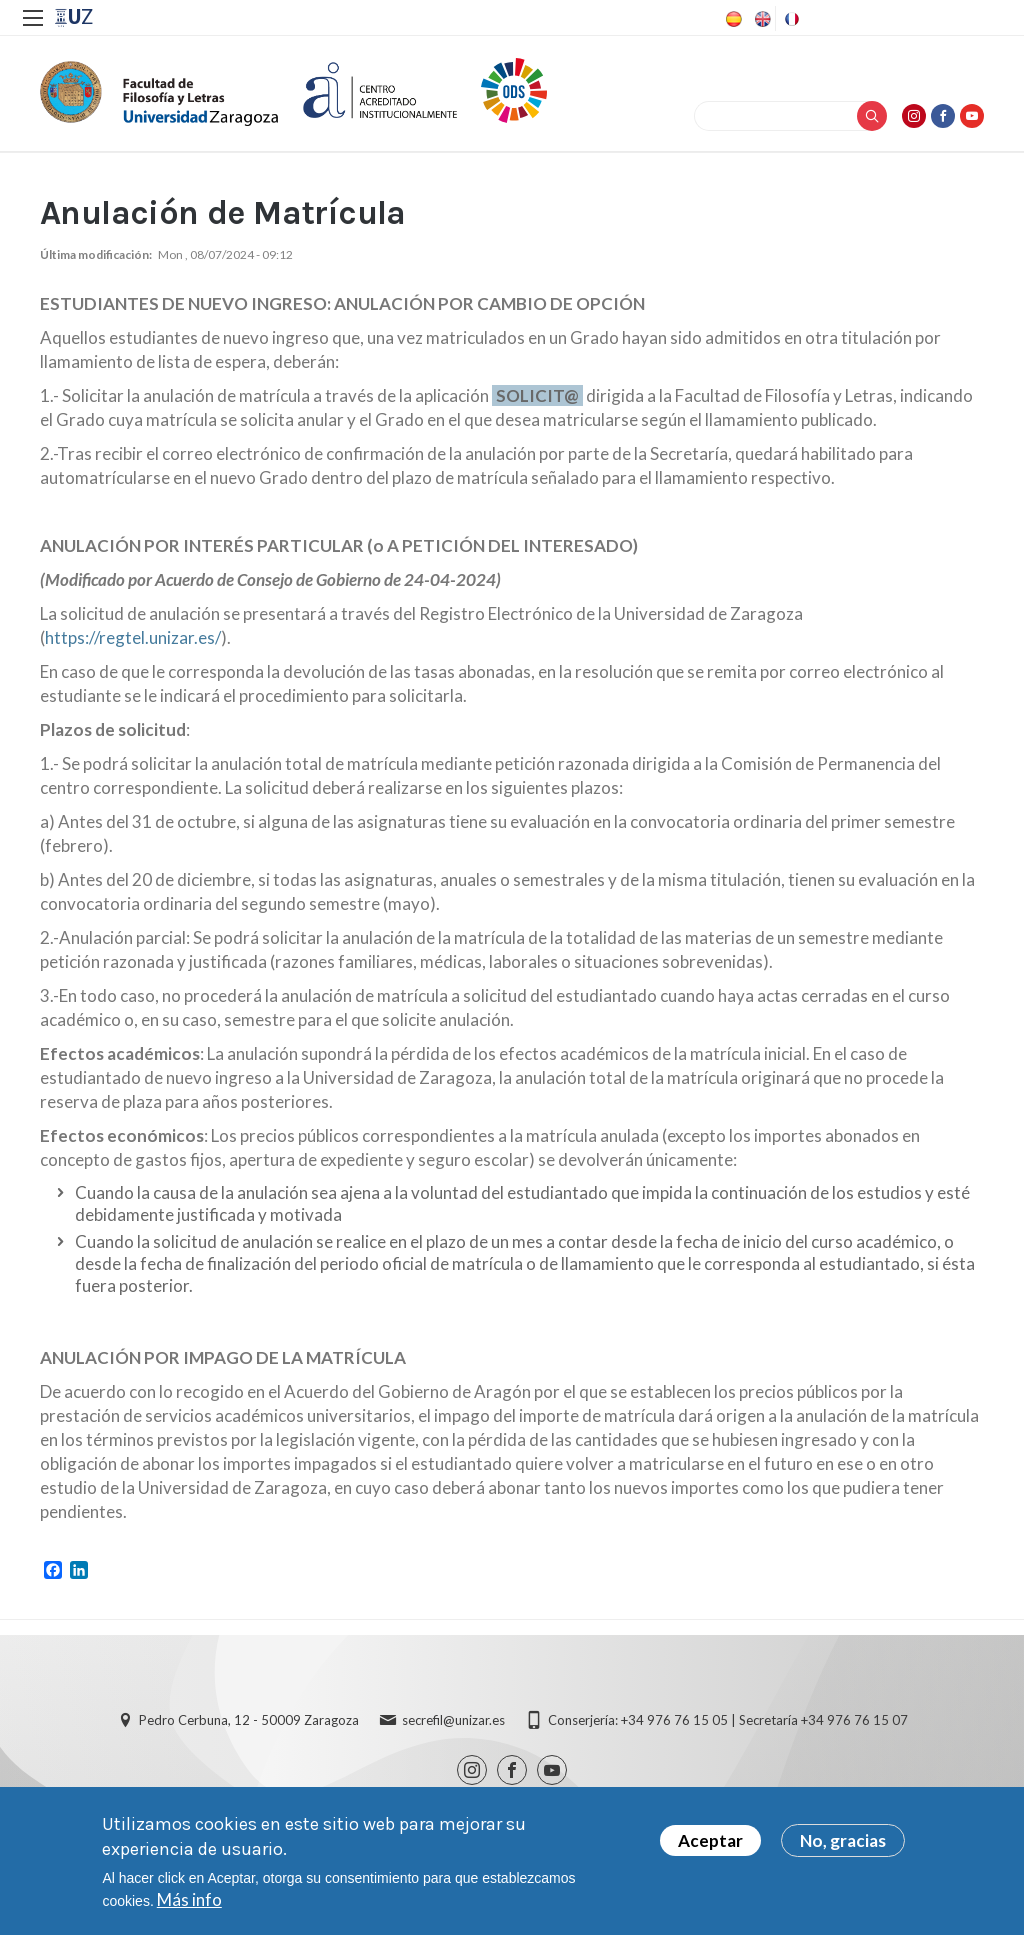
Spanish (732, 19)
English (761, 19)
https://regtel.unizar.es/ (133, 637)
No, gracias (843, 1845)
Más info (189, 1904)
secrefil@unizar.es (453, 1720)
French (790, 19)
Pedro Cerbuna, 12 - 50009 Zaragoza (249, 1720)
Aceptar (710, 1845)
